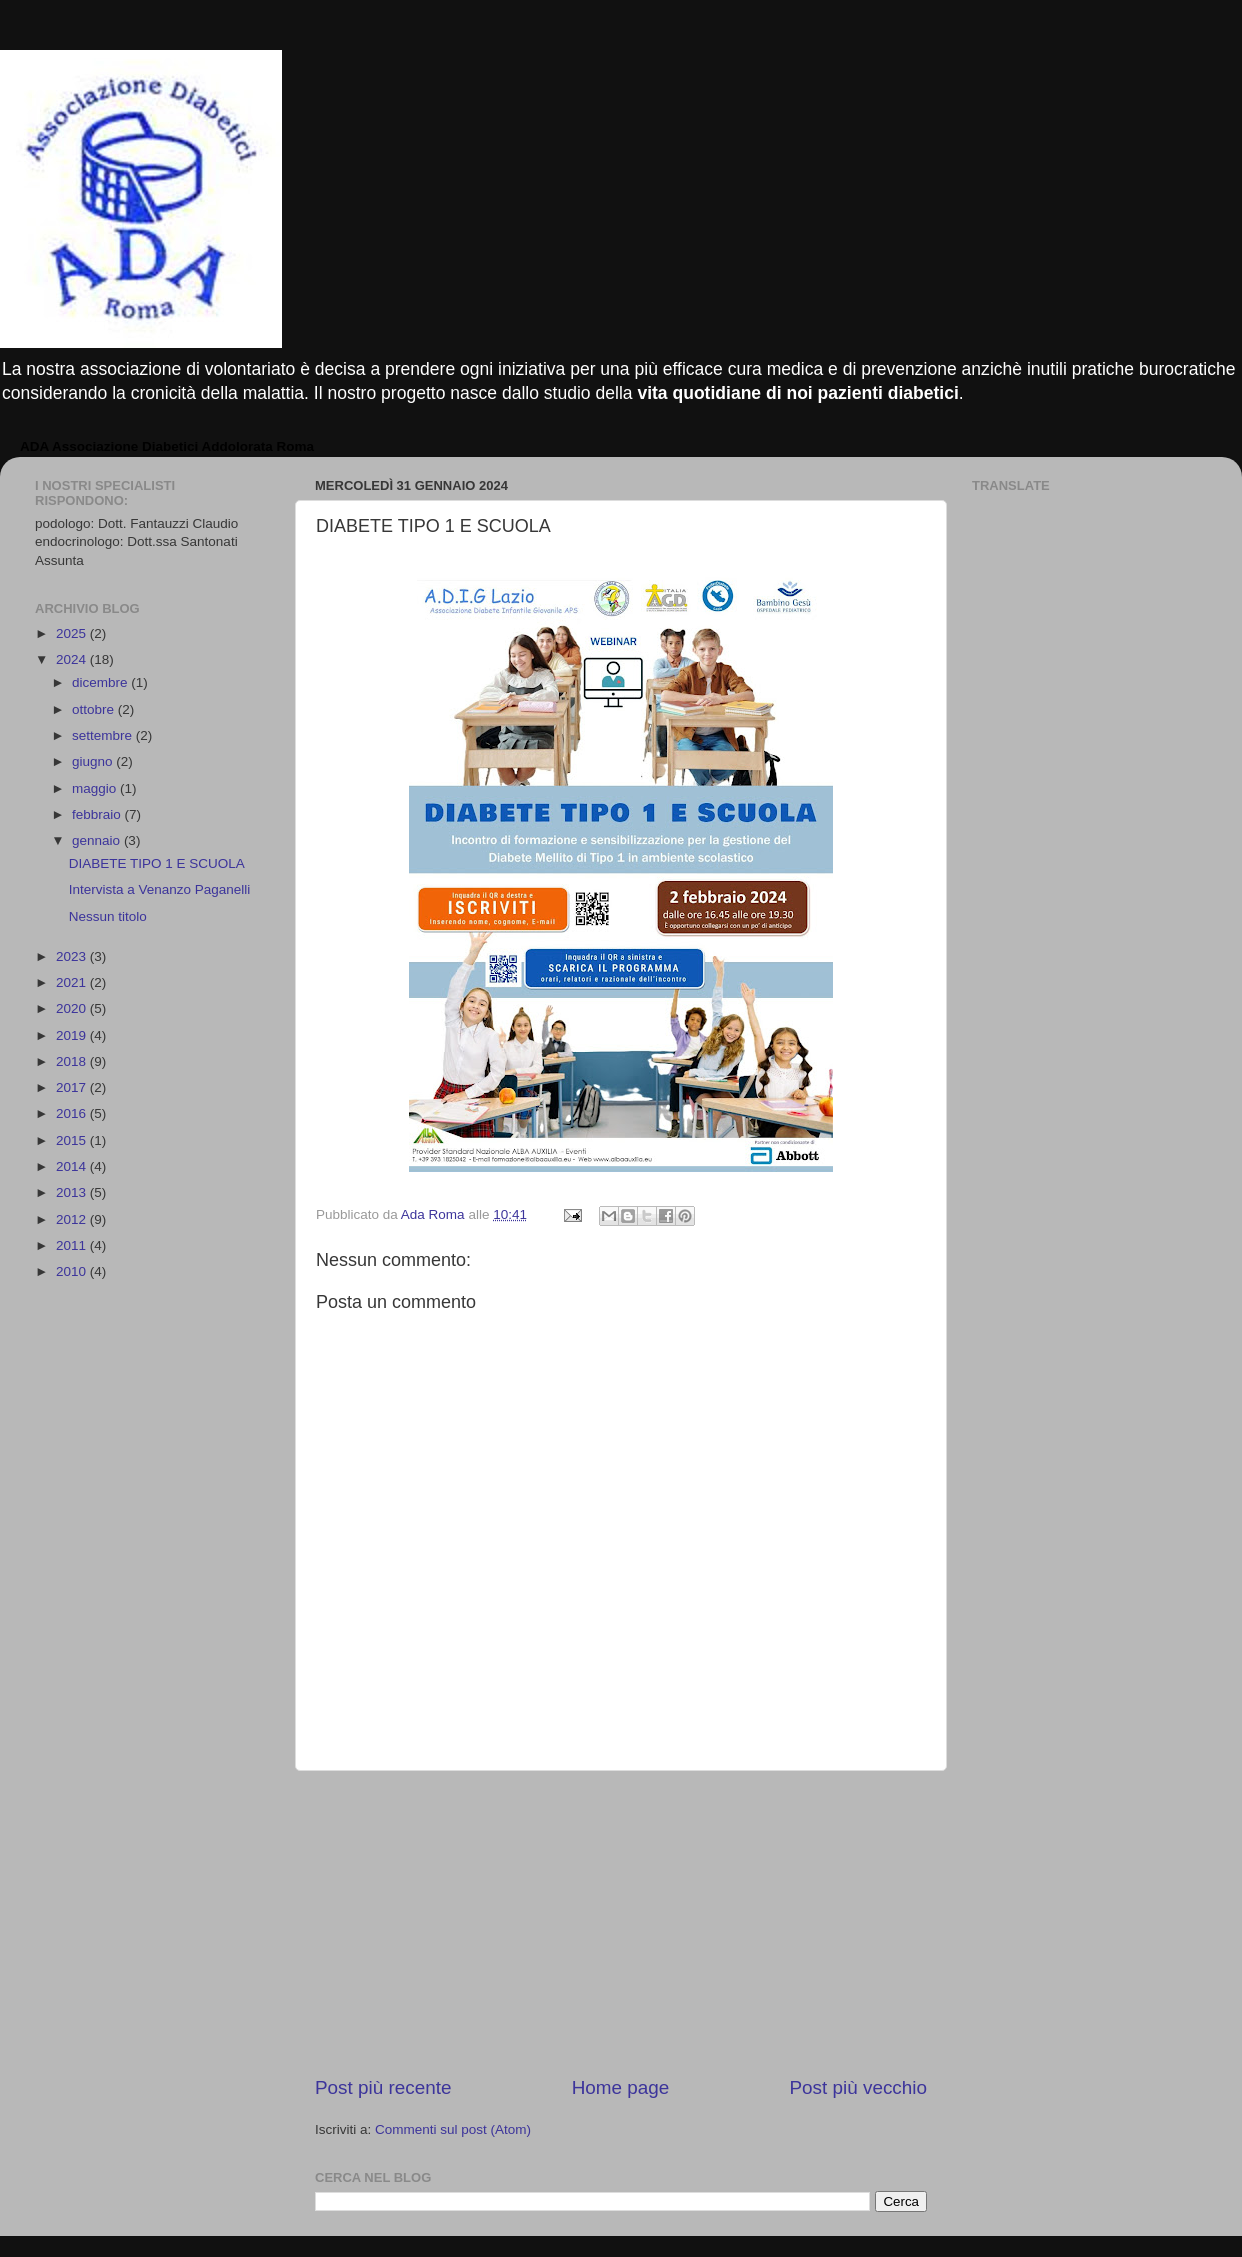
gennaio (98, 840)
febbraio (98, 814)
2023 (73, 956)
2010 (73, 1271)
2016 (73, 1113)
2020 (73, 1008)
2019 (73, 1035)
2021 (73, 982)
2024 (73, 659)
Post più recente (383, 2087)
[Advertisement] (621, 1923)
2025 (73, 633)
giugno (94, 761)
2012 (73, 1219)
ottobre (95, 709)
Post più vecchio (858, 2087)
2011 (73, 1245)
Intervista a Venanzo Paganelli (160, 889)
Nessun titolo (108, 916)
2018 (73, 1061)
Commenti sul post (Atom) (453, 2129)
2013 (73, 1192)
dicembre (101, 682)
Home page (621, 2087)
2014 (73, 1166)
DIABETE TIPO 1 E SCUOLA (157, 863)
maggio (96, 788)
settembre (104, 735)
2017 (73, 1087)
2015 (73, 1140)
